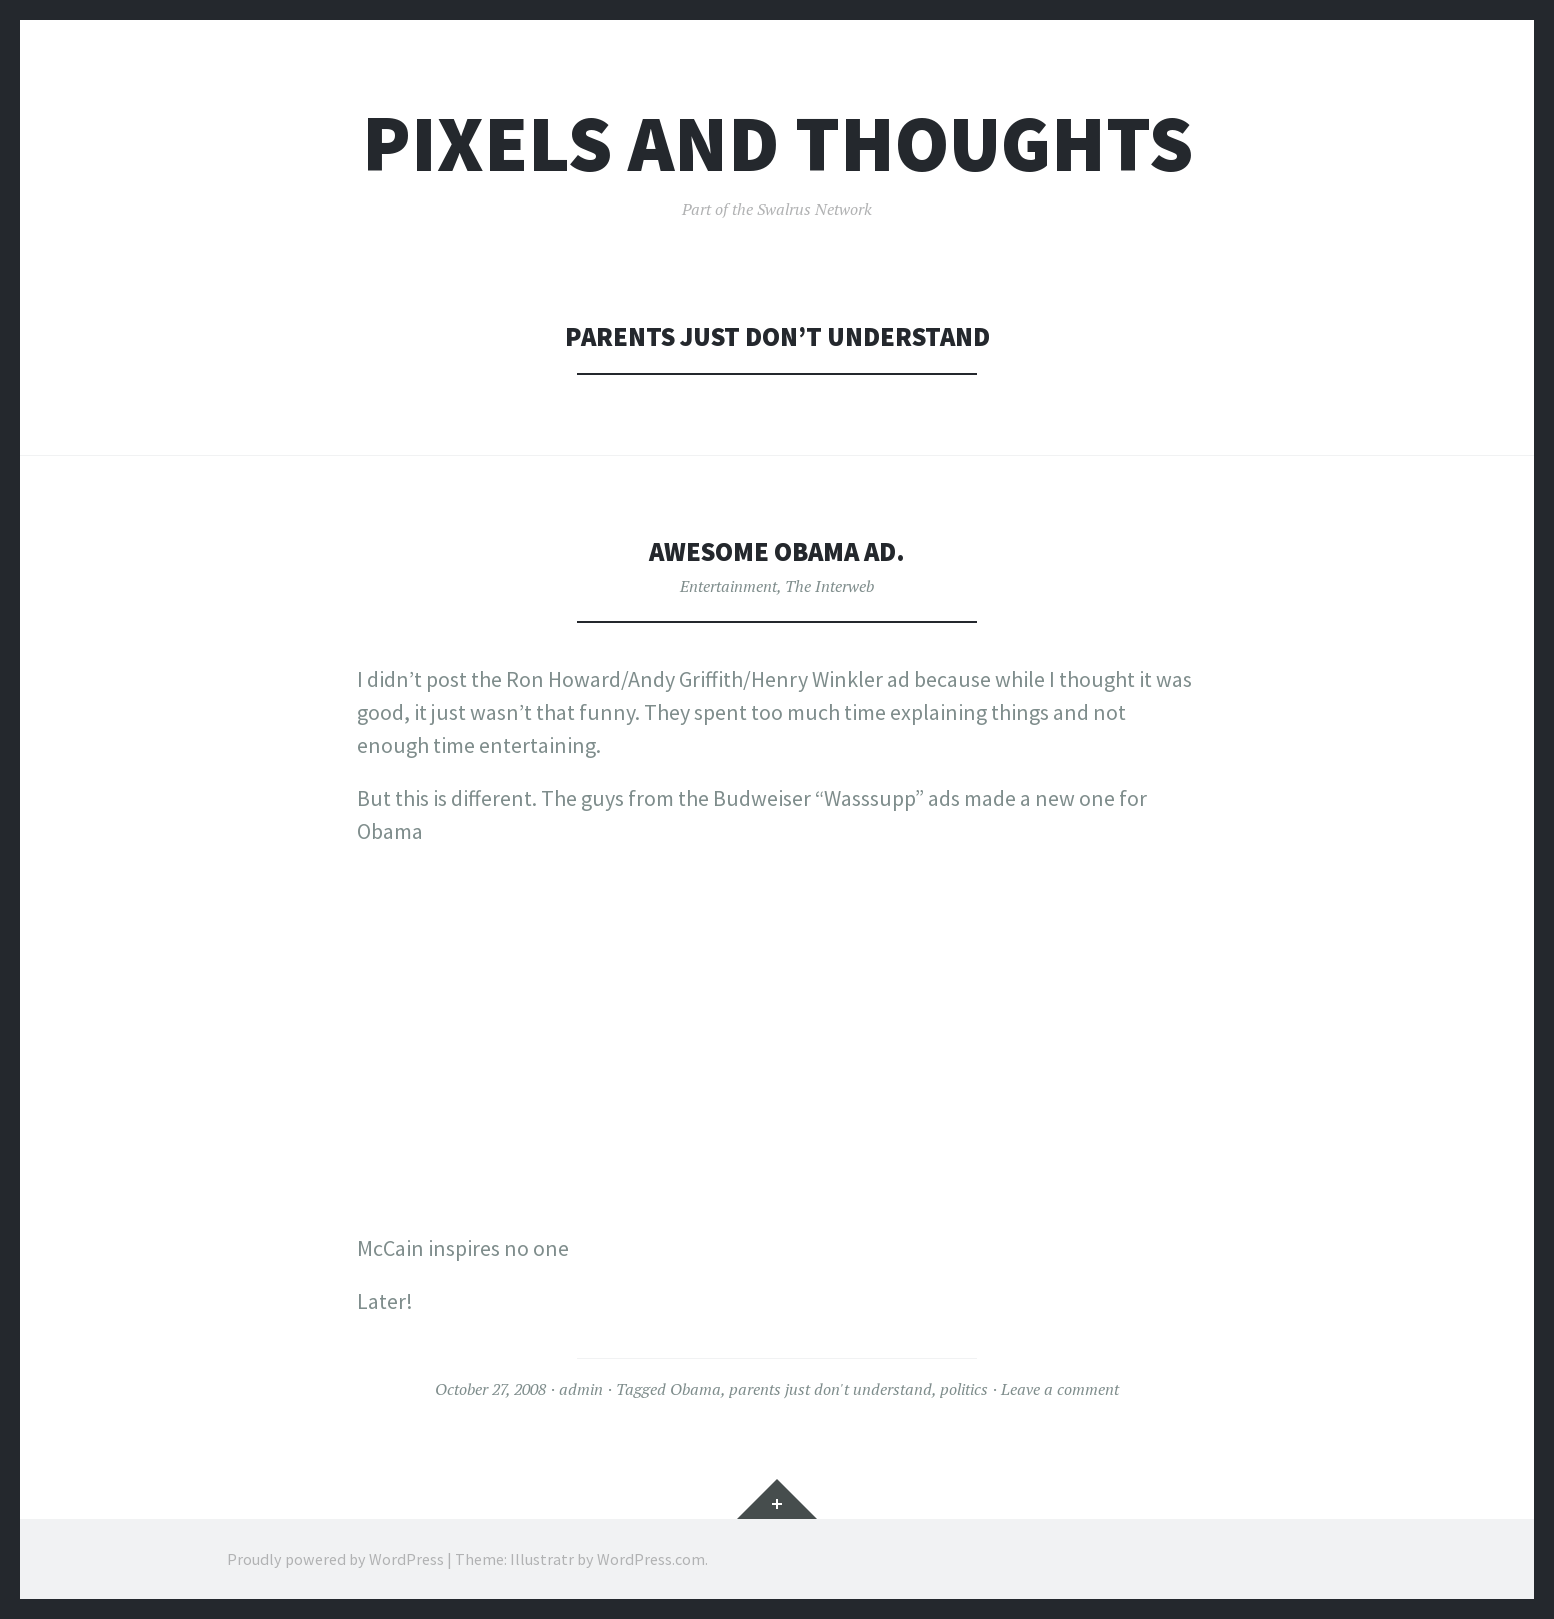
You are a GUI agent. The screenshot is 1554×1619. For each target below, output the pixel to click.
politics (964, 1389)
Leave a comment (1060, 1389)
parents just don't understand (830, 1389)
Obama (695, 1389)
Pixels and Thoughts (777, 143)
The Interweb (829, 586)
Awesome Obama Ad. (777, 551)
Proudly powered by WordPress (335, 1559)
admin (581, 1389)
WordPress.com (651, 1559)
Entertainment (728, 586)
